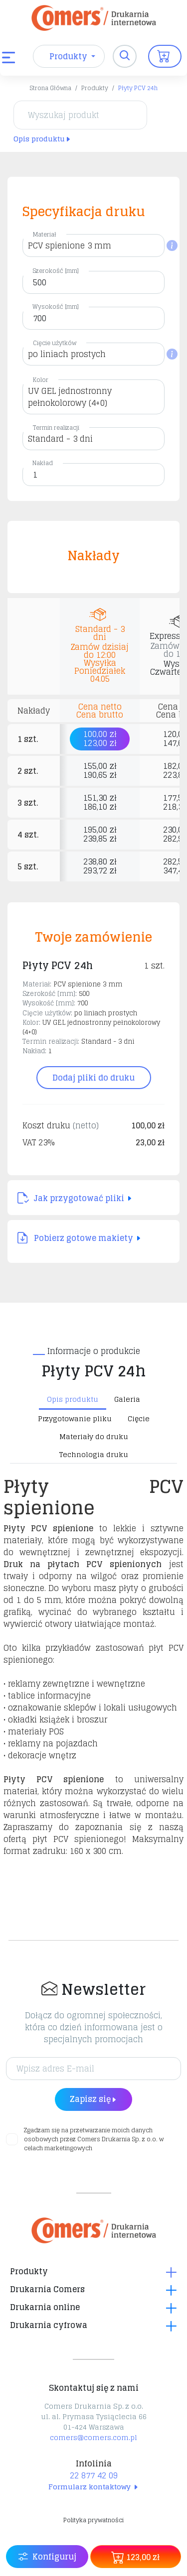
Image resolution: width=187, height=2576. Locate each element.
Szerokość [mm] (55, 270)
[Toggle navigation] (125, 56)
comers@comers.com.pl (93, 2437)
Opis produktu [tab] (72, 1399)
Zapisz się (93, 2099)
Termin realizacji (56, 427)
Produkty (94, 88)
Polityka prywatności (93, 2520)
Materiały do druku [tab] (93, 1436)
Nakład (42, 463)
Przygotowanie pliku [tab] (75, 1418)
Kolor (40, 379)
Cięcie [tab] (139, 1418)
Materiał (44, 234)
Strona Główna (50, 88)
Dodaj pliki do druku (93, 1078)
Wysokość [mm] (55, 306)
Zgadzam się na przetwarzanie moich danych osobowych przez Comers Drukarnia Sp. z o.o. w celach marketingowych (94, 2139)
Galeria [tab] (127, 1399)
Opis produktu (42, 138)
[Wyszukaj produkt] (80, 115)
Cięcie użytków (54, 343)
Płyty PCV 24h (138, 88)
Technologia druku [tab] (93, 1454)
